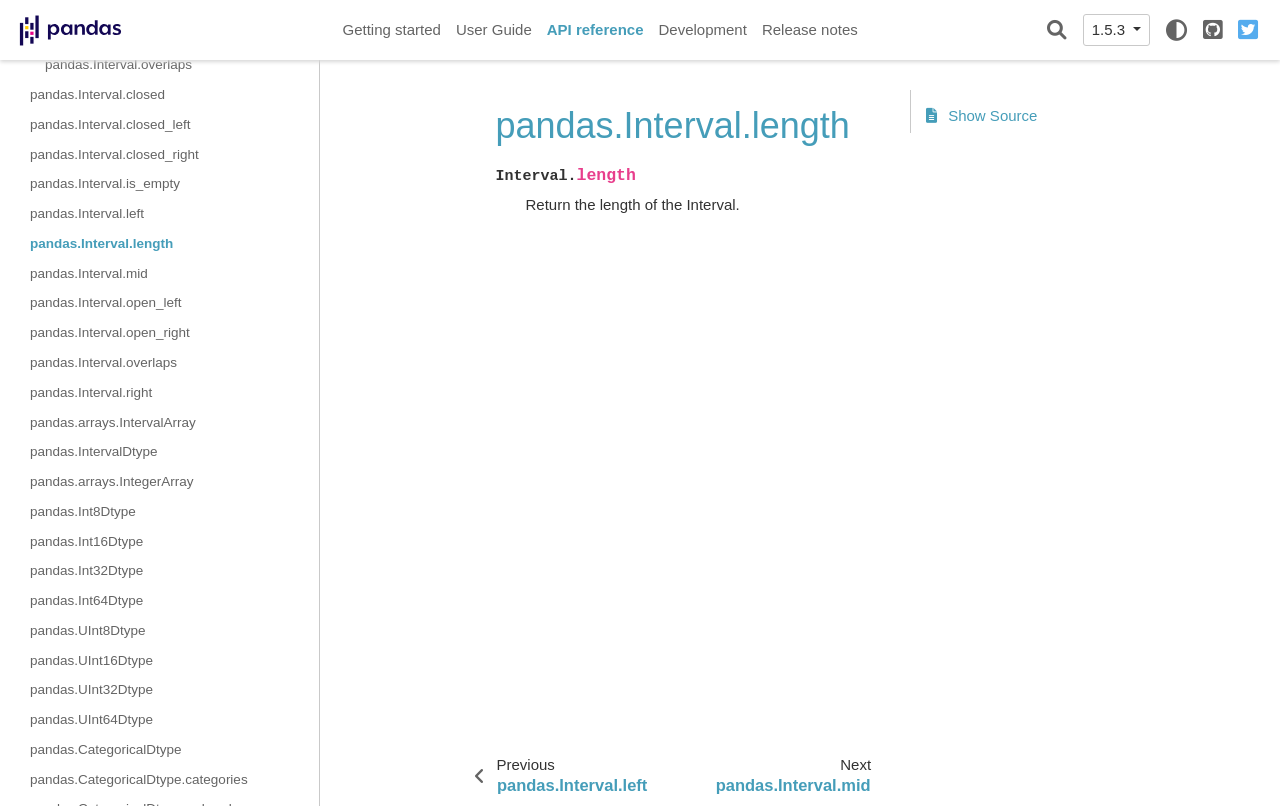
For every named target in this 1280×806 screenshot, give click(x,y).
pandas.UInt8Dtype (88, 630)
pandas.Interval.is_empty (105, 183)
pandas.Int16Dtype (86, 541)
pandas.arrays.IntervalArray (113, 422)
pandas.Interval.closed (97, 94)
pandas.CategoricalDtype (106, 749)
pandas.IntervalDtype (94, 451)
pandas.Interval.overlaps (118, 64)
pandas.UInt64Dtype (91, 719)
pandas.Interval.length (101, 243)
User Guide (494, 29)
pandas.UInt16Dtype (91, 660)
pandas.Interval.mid (89, 273)
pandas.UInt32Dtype (91, 689)
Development (702, 29)
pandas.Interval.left (87, 213)
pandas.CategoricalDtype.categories (139, 779)
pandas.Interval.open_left (106, 302)
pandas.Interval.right (91, 392)
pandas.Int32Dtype (86, 570)
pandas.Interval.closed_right (114, 154)
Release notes (810, 29)
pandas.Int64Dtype (86, 600)
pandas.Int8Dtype (83, 511)
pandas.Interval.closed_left (110, 124)
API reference (595, 29)
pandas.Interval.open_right (110, 332)
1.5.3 (1111, 29)
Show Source (982, 115)
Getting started (392, 29)
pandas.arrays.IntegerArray (112, 481)
